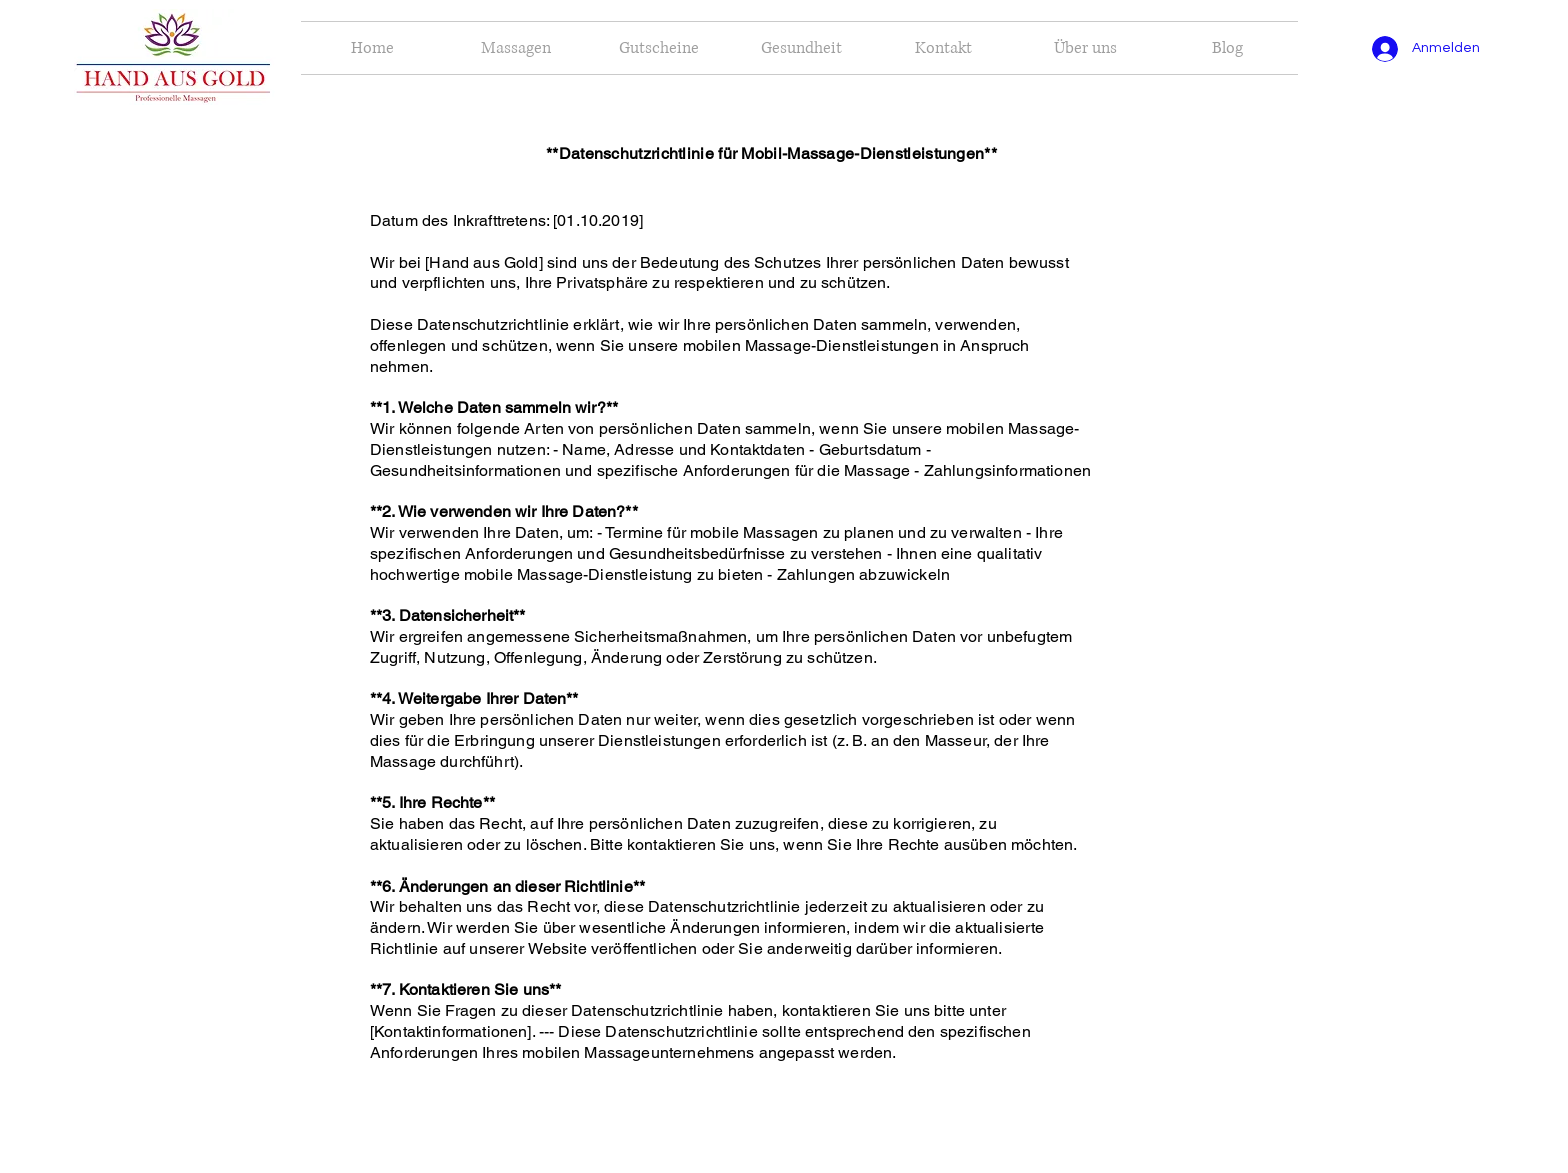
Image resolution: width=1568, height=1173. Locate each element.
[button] (943, 48)
